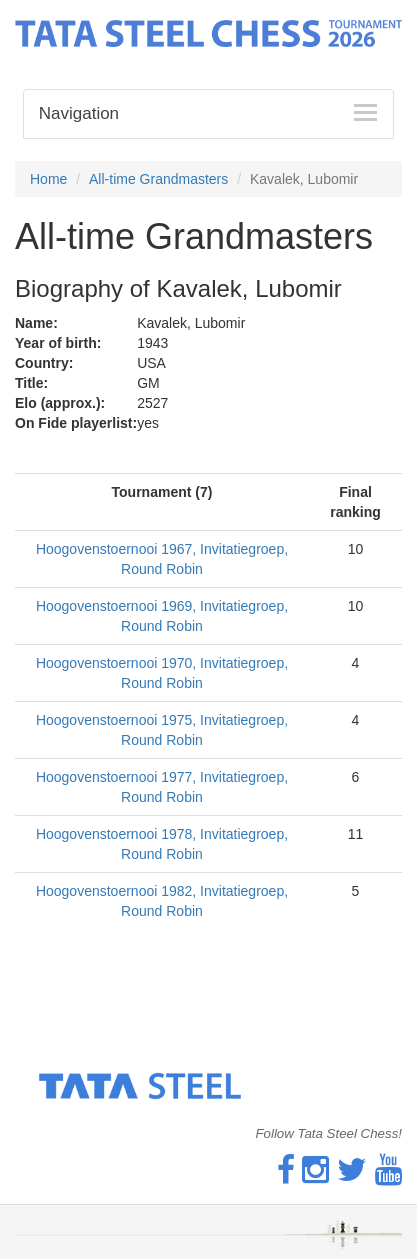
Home (48, 179)
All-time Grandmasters (158, 179)
